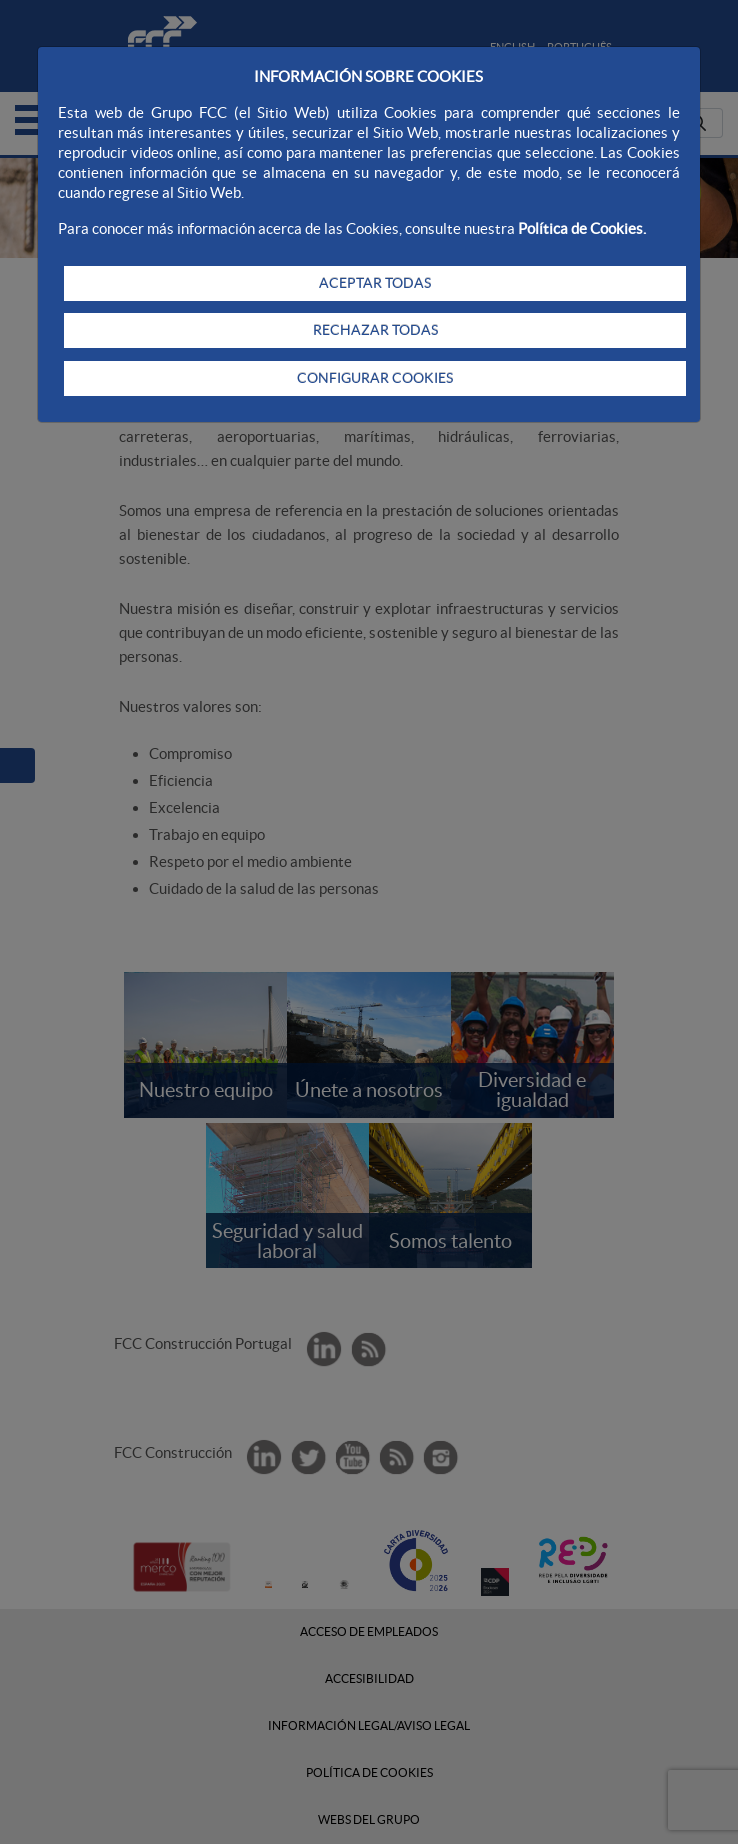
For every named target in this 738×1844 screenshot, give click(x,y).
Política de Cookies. (582, 228)
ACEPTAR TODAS (375, 283)
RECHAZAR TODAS (375, 330)
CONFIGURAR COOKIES (375, 378)
